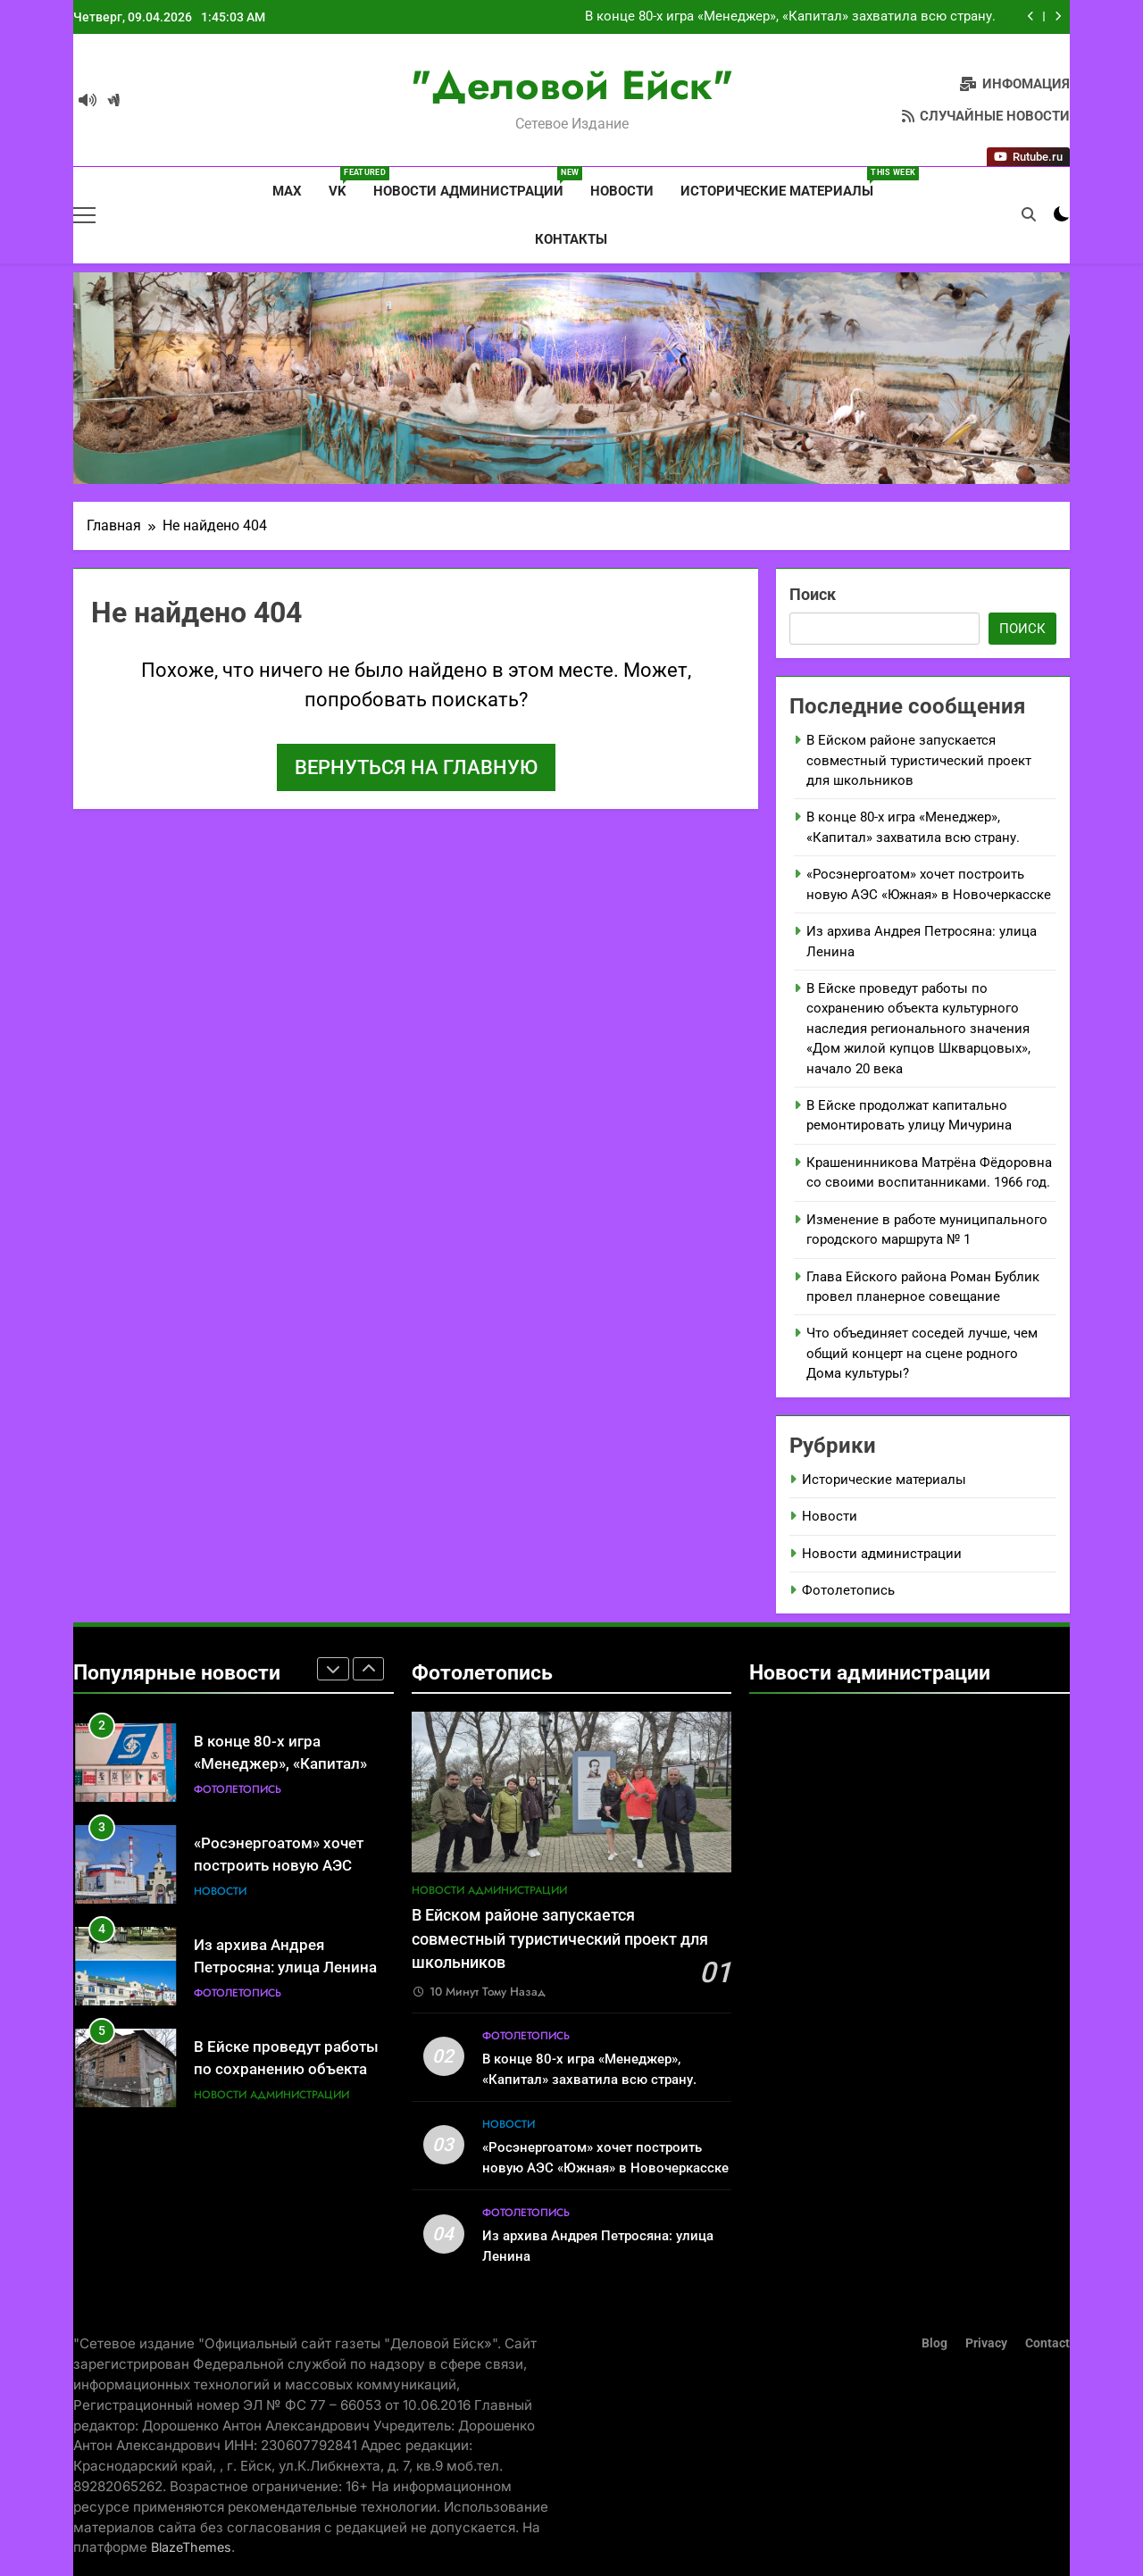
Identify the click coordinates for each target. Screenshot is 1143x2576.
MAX (285, 191)
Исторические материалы (783, 183)
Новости (622, 191)
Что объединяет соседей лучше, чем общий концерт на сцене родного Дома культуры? (922, 1353)
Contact (1047, 2343)
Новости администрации (475, 183)
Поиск (812, 594)
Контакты (571, 239)
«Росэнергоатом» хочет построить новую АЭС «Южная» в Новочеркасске (290, 1866)
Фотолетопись (848, 1590)
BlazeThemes (191, 2547)
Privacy (986, 2343)
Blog (934, 2343)
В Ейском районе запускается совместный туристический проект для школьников (918, 760)
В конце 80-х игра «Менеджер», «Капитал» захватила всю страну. (790, 17)
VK (344, 183)
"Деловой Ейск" (572, 85)
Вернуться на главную (416, 767)
